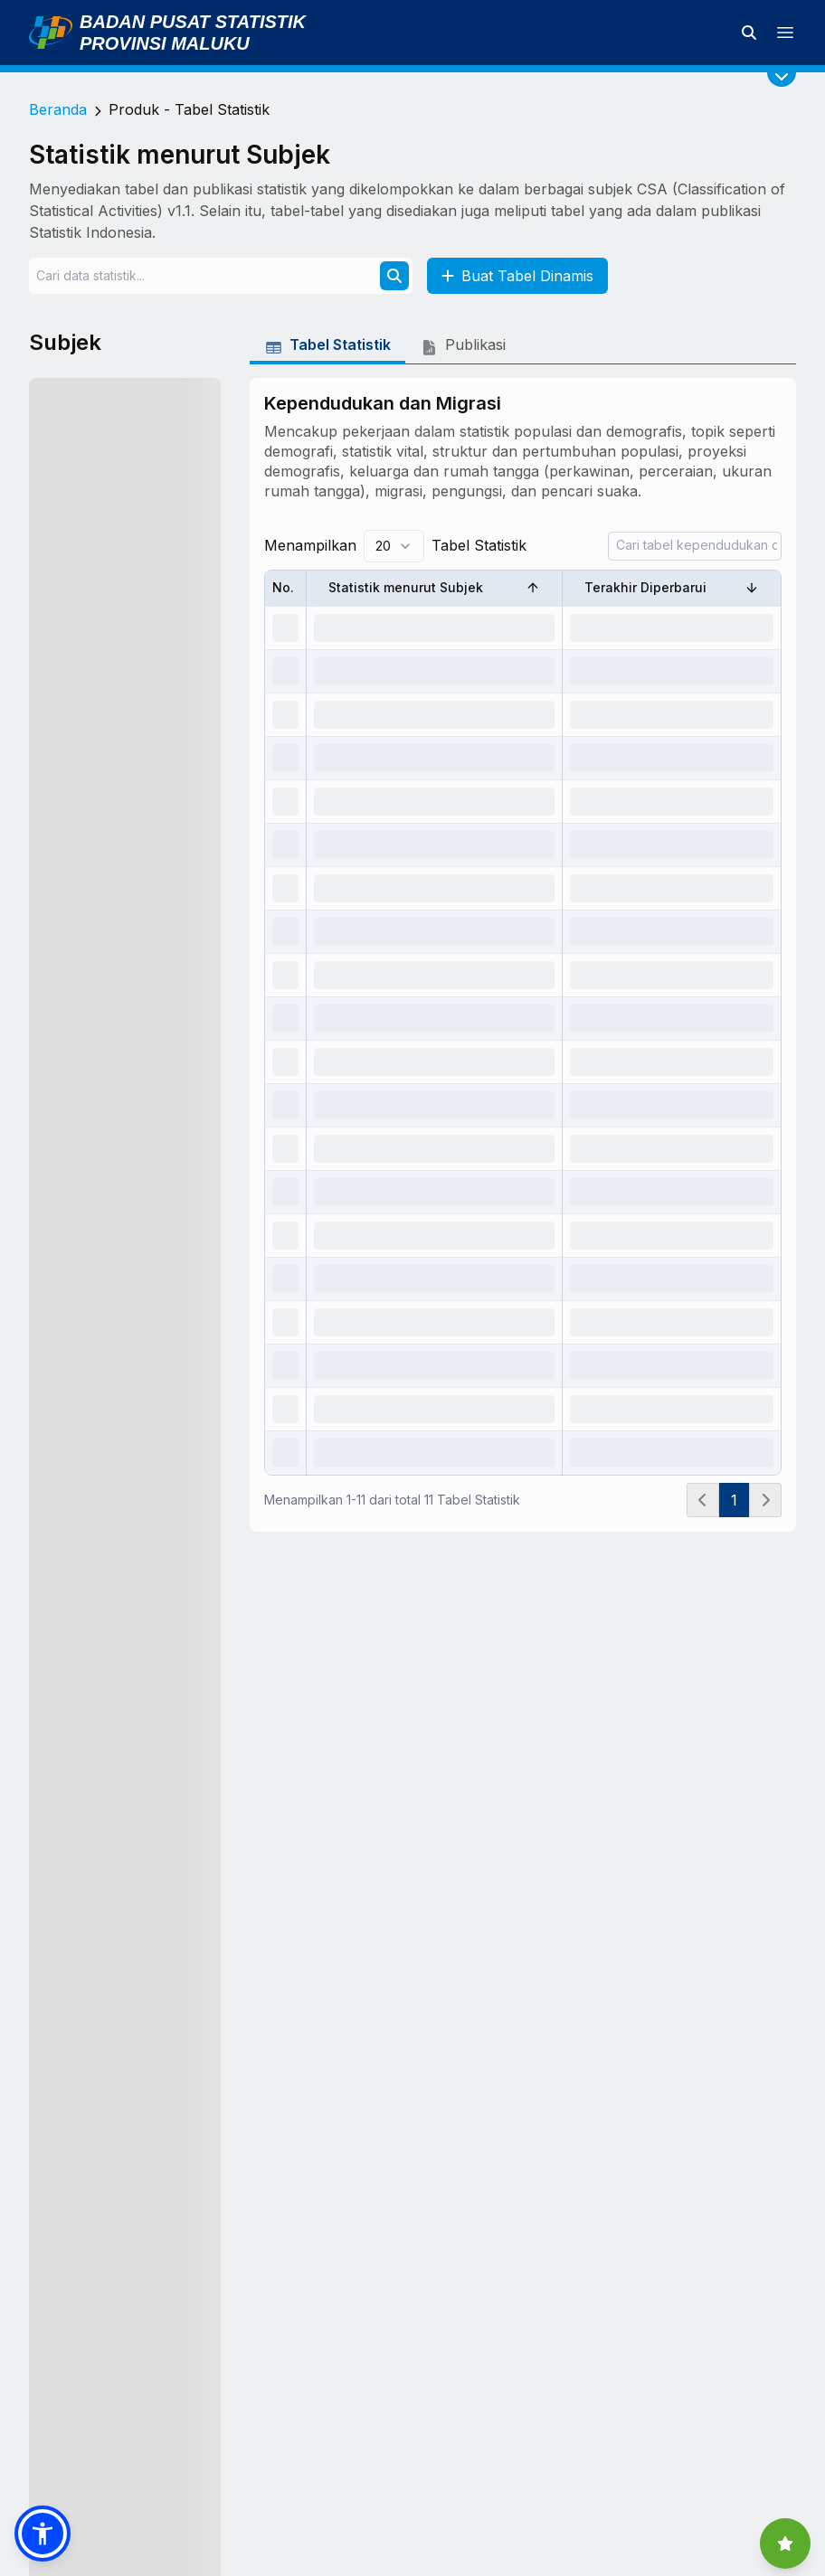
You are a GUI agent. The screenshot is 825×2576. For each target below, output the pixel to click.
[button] (42, 2533)
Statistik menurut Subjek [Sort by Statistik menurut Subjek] (434, 587)
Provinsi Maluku (165, 43)
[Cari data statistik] (749, 32)
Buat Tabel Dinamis (517, 276)
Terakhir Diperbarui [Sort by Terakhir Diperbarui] (671, 587)
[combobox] (394, 546)
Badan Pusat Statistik (193, 22)
